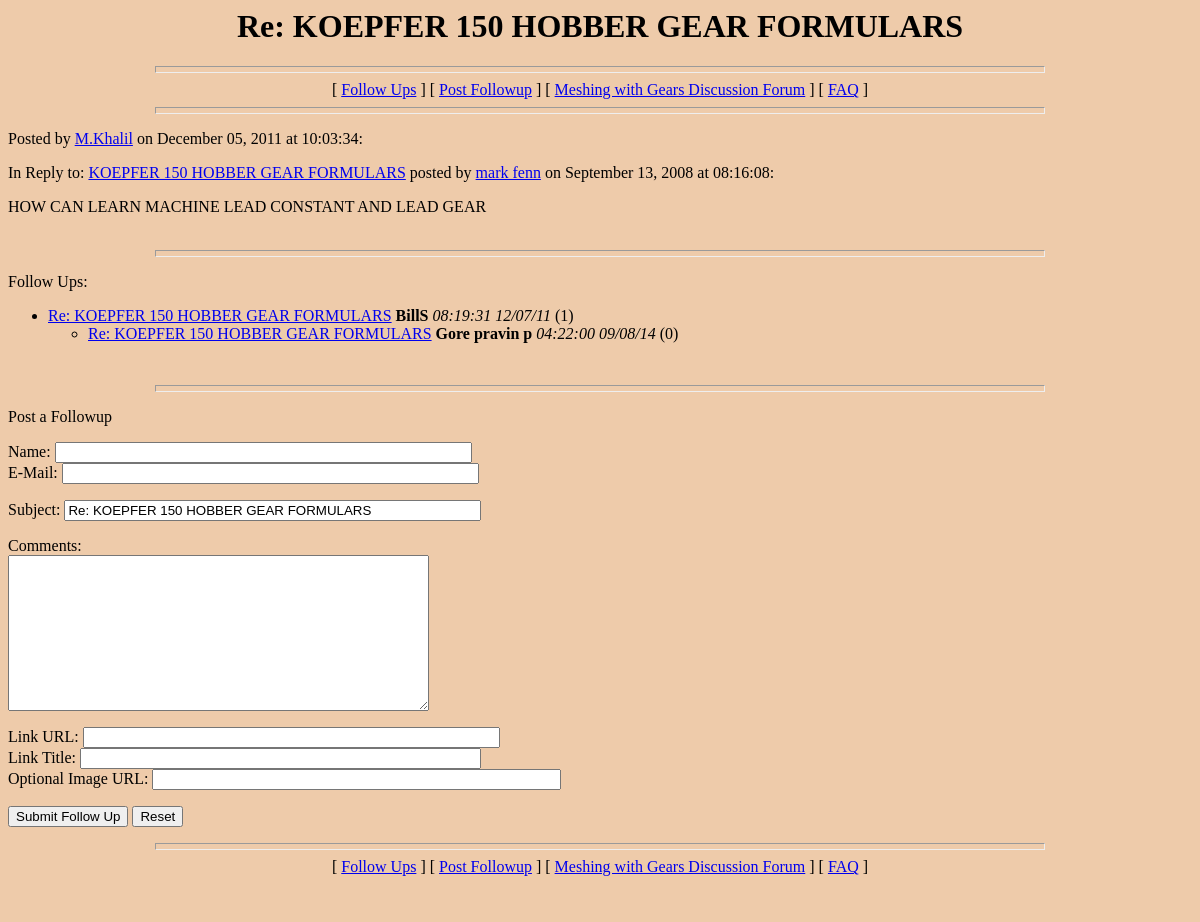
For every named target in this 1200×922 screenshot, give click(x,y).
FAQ (843, 89)
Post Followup (485, 89)
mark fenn (508, 172)
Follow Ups (378, 89)
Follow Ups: (48, 281)
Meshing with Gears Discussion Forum (680, 89)
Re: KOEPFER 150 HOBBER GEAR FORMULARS (220, 315)
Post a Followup (60, 416)
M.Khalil (104, 138)
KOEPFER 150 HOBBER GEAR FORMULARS (246, 172)
